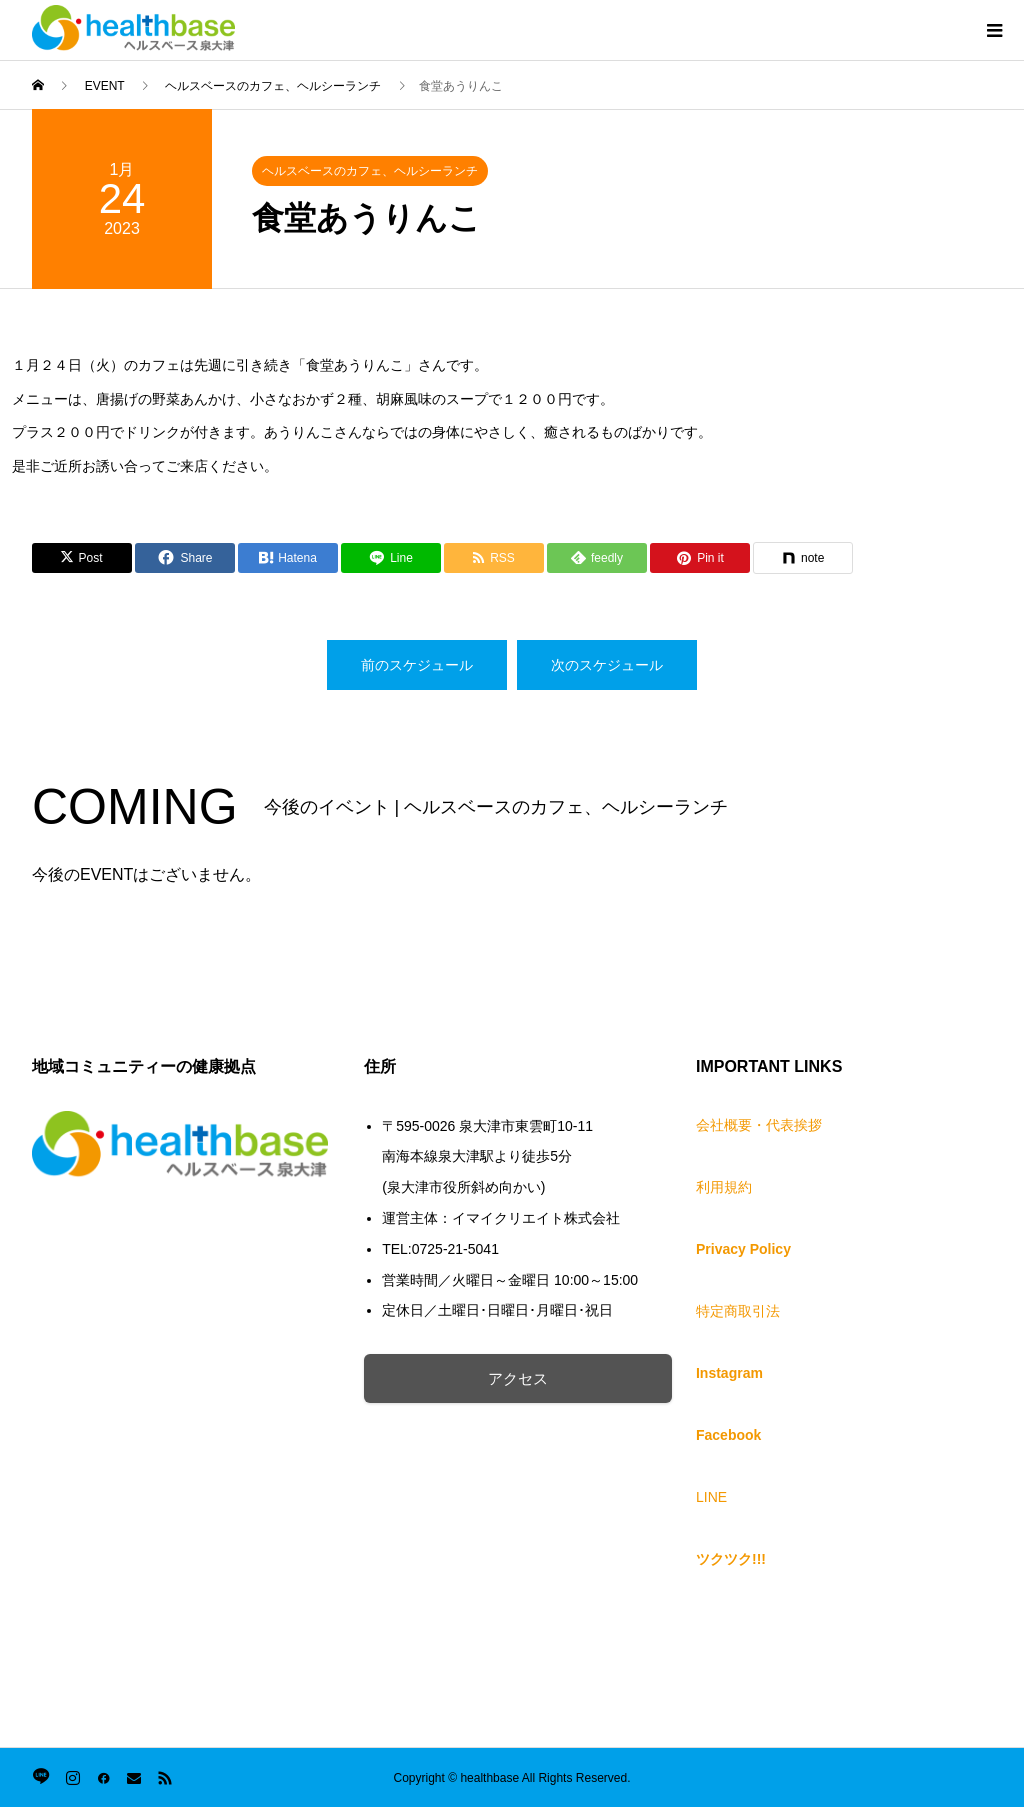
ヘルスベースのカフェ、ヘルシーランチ (370, 171)
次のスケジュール (607, 665)
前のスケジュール (417, 665)
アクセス (539, 1378)
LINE (711, 1497)
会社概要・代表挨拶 (759, 1125)
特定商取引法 (738, 1311)
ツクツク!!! (731, 1559)
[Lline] (391, 558)
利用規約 (724, 1187)
